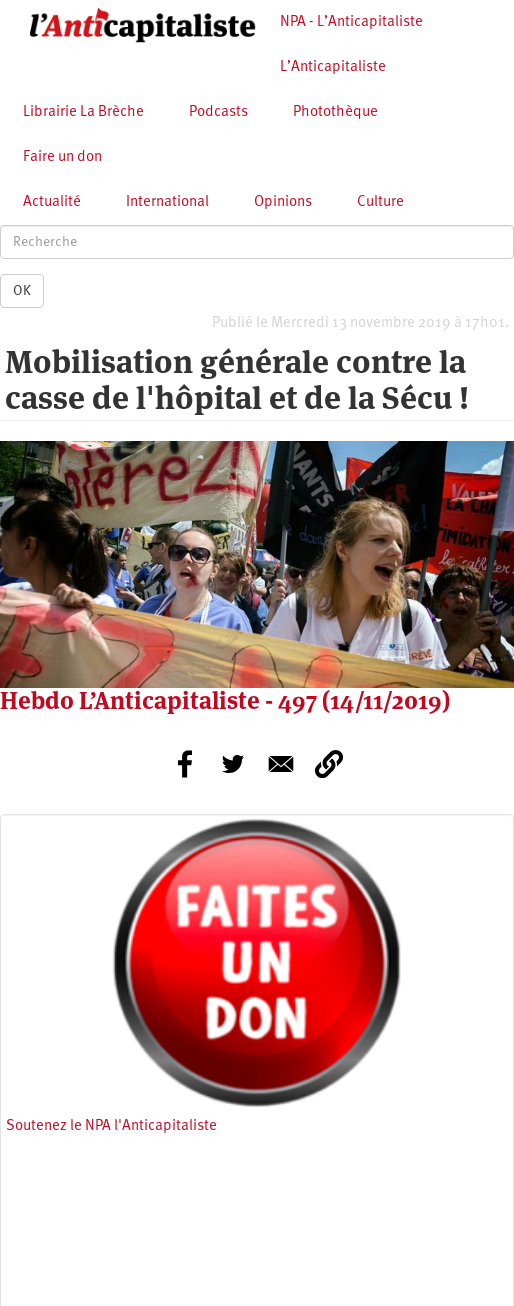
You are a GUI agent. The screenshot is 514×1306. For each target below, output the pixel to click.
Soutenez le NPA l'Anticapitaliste (111, 1126)
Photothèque (335, 112)
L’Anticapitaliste (333, 67)
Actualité (52, 202)
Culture (380, 202)
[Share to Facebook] (185, 764)
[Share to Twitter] (233, 764)
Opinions (283, 202)
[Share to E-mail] (281, 764)
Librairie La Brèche (83, 112)
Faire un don (62, 157)
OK (22, 291)
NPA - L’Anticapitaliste (351, 22)
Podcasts (218, 112)
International (167, 202)
